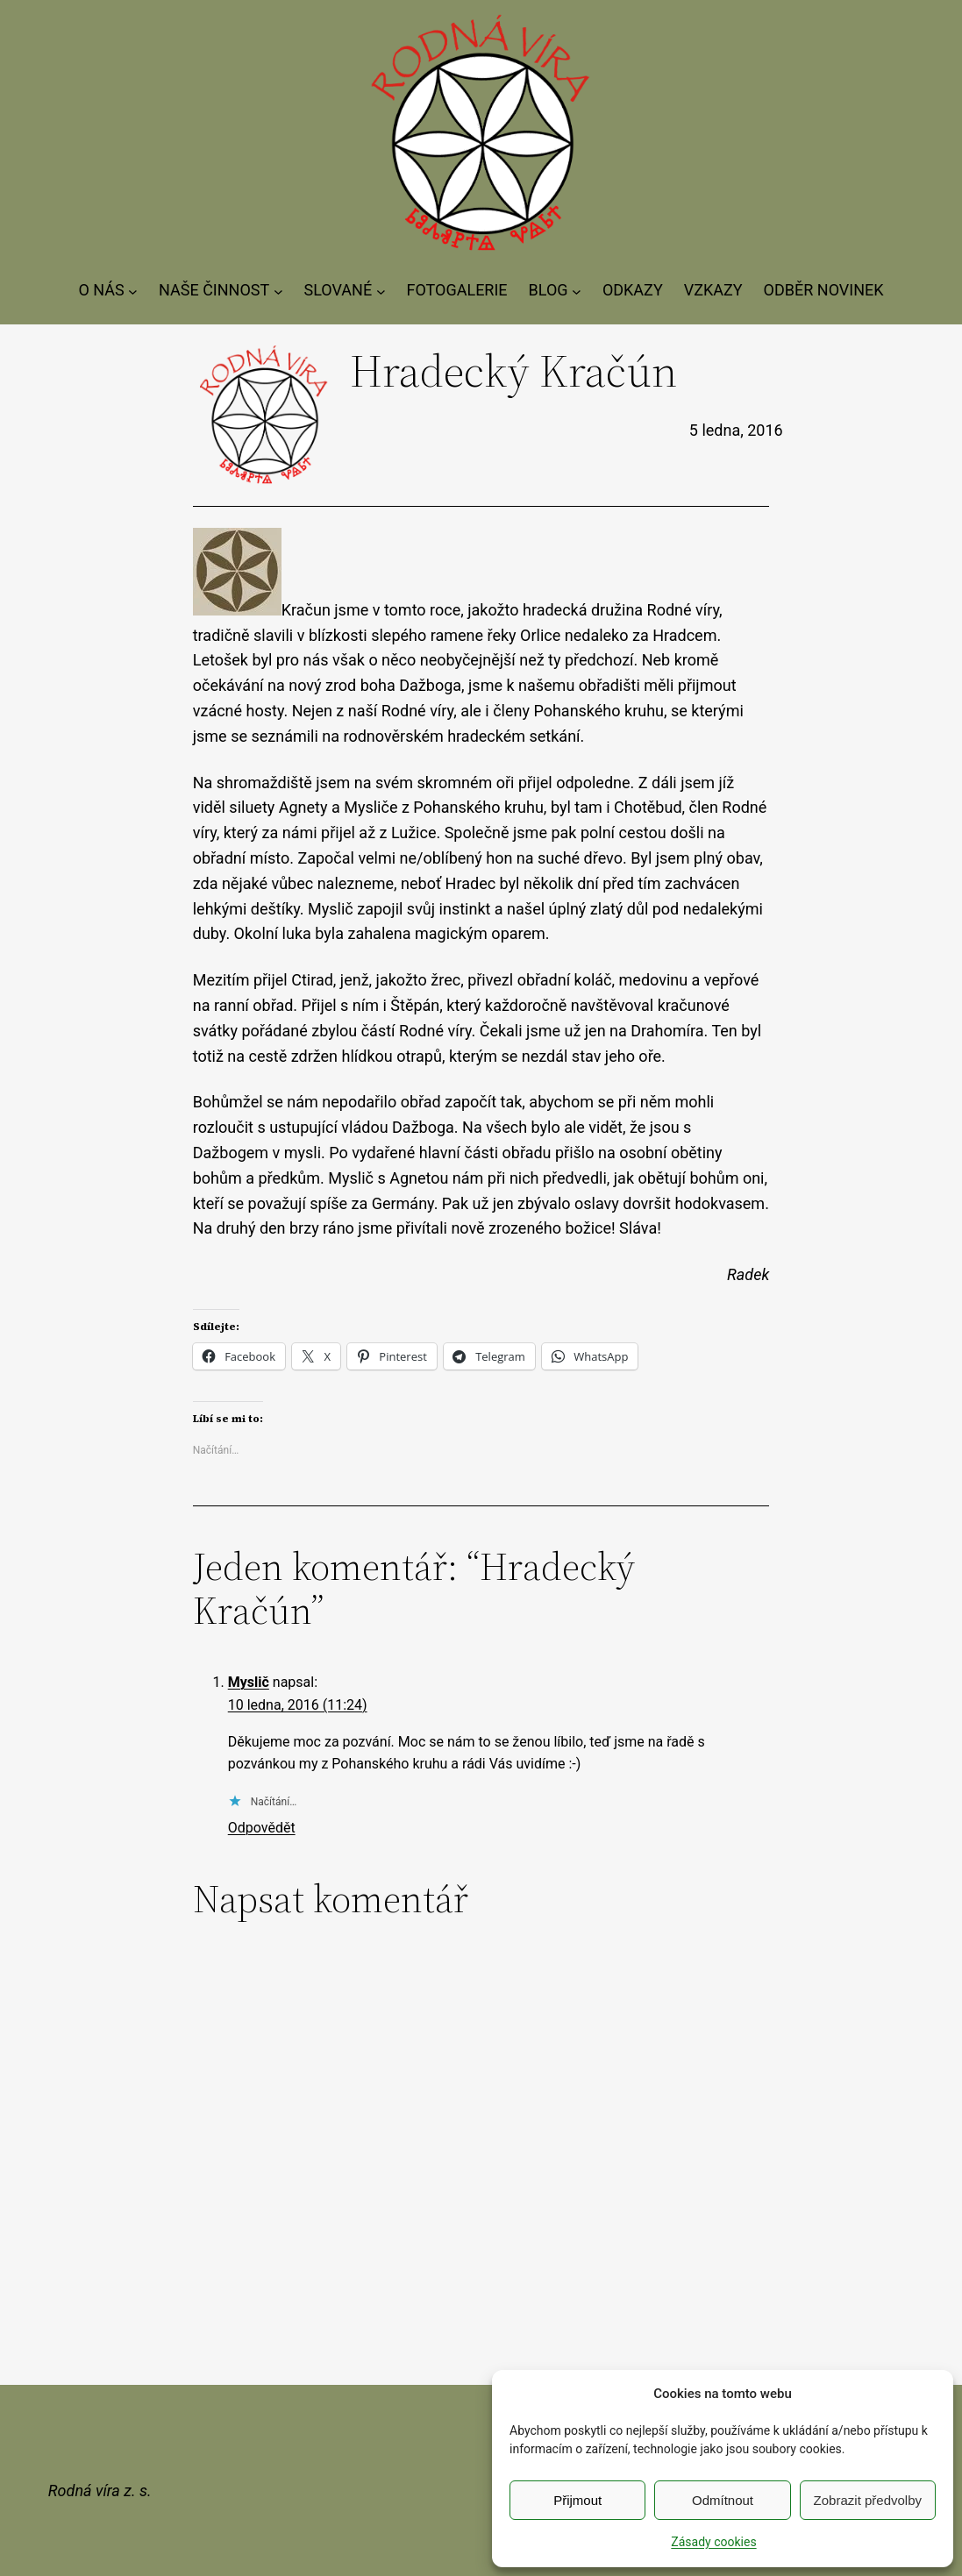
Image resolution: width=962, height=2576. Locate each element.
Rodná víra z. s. (100, 2490)
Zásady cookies (713, 2542)
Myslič (248, 1682)
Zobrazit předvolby (868, 2500)
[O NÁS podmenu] (133, 290)
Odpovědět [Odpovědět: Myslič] (262, 1827)
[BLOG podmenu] (576, 290)
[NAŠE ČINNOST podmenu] (278, 290)
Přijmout (577, 2500)
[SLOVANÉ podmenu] (381, 290)
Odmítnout (722, 2500)
